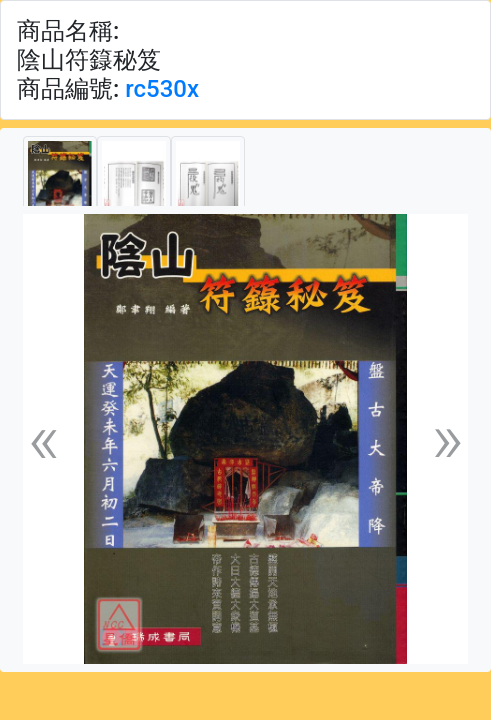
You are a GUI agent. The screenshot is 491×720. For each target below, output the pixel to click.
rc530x (162, 89)
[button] (43, 439)
